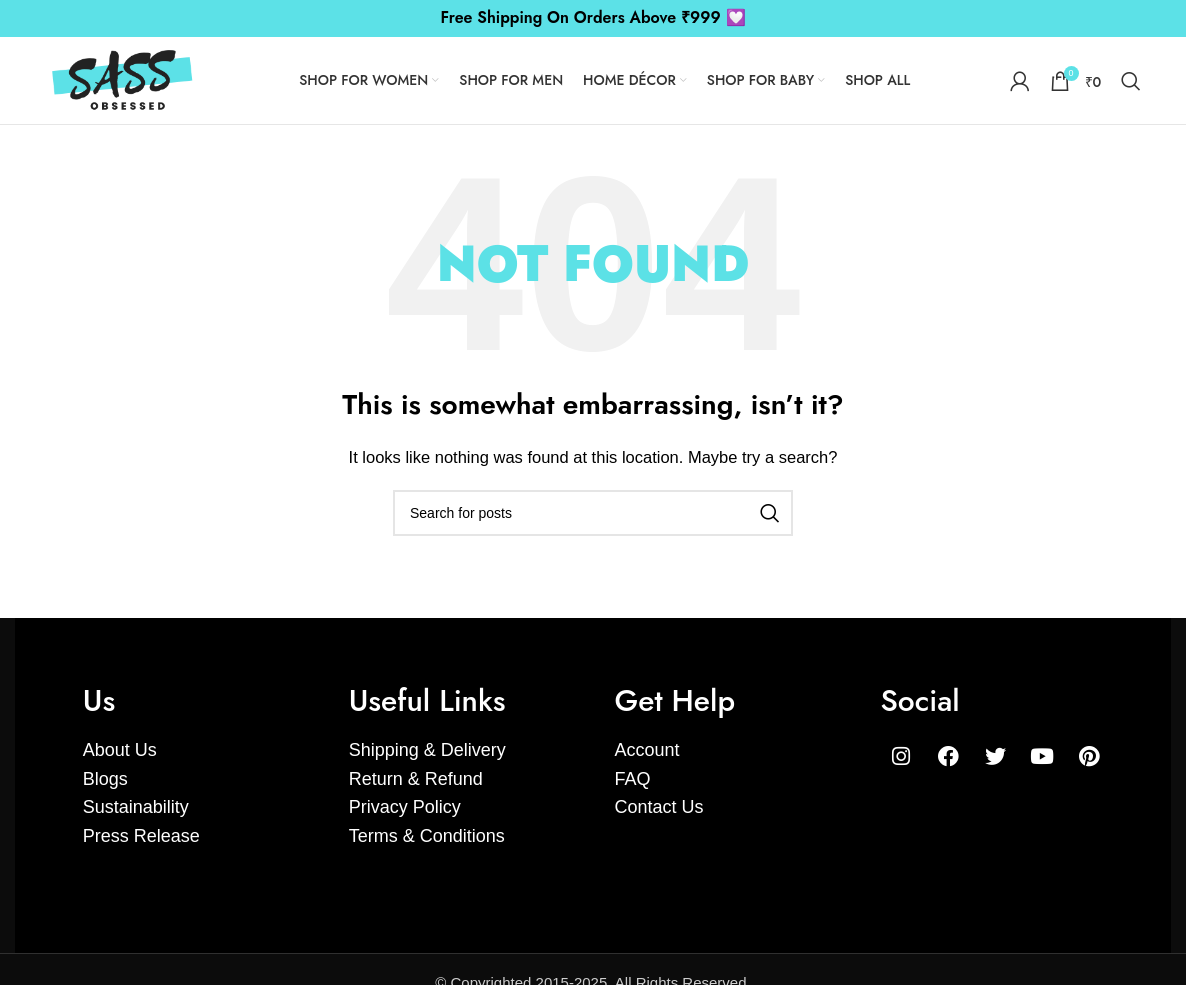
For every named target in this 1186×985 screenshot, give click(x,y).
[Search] (1131, 87)
